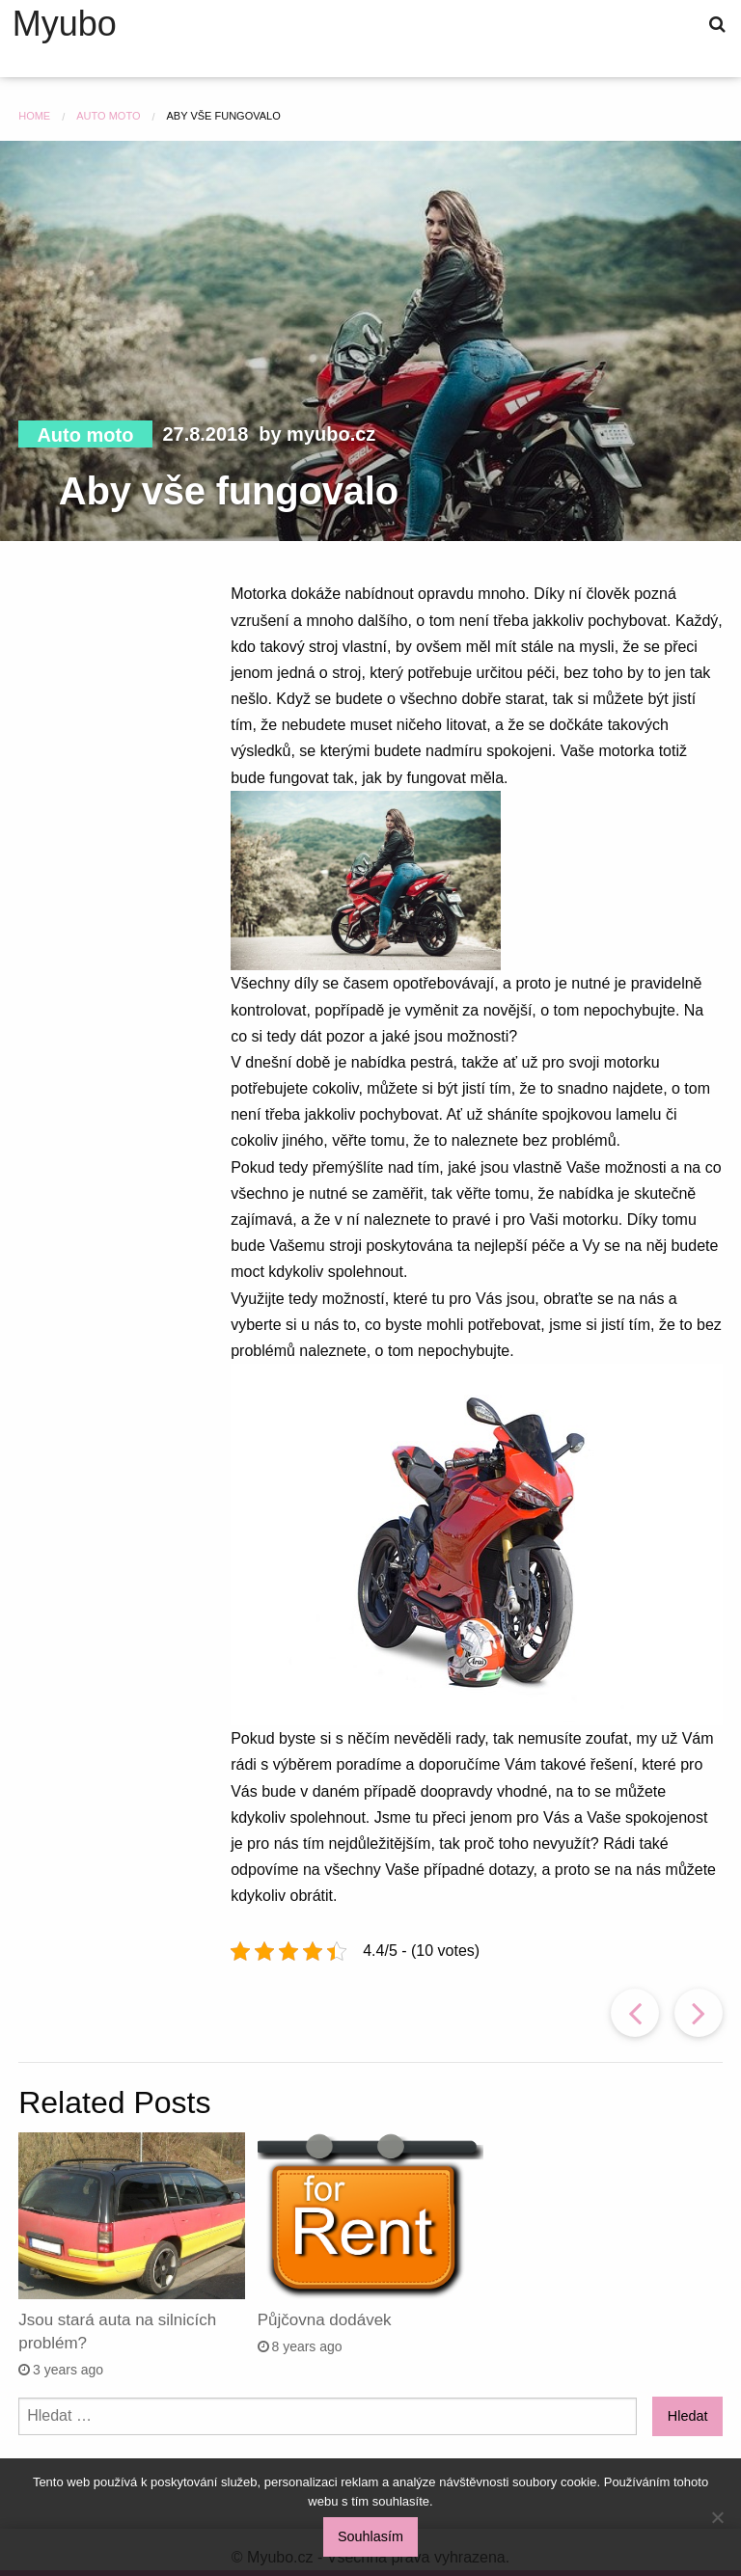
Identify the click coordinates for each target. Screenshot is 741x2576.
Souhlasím (370, 2536)
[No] (717, 2517)
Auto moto (85, 435)
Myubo (65, 24)
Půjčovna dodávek (325, 2320)
